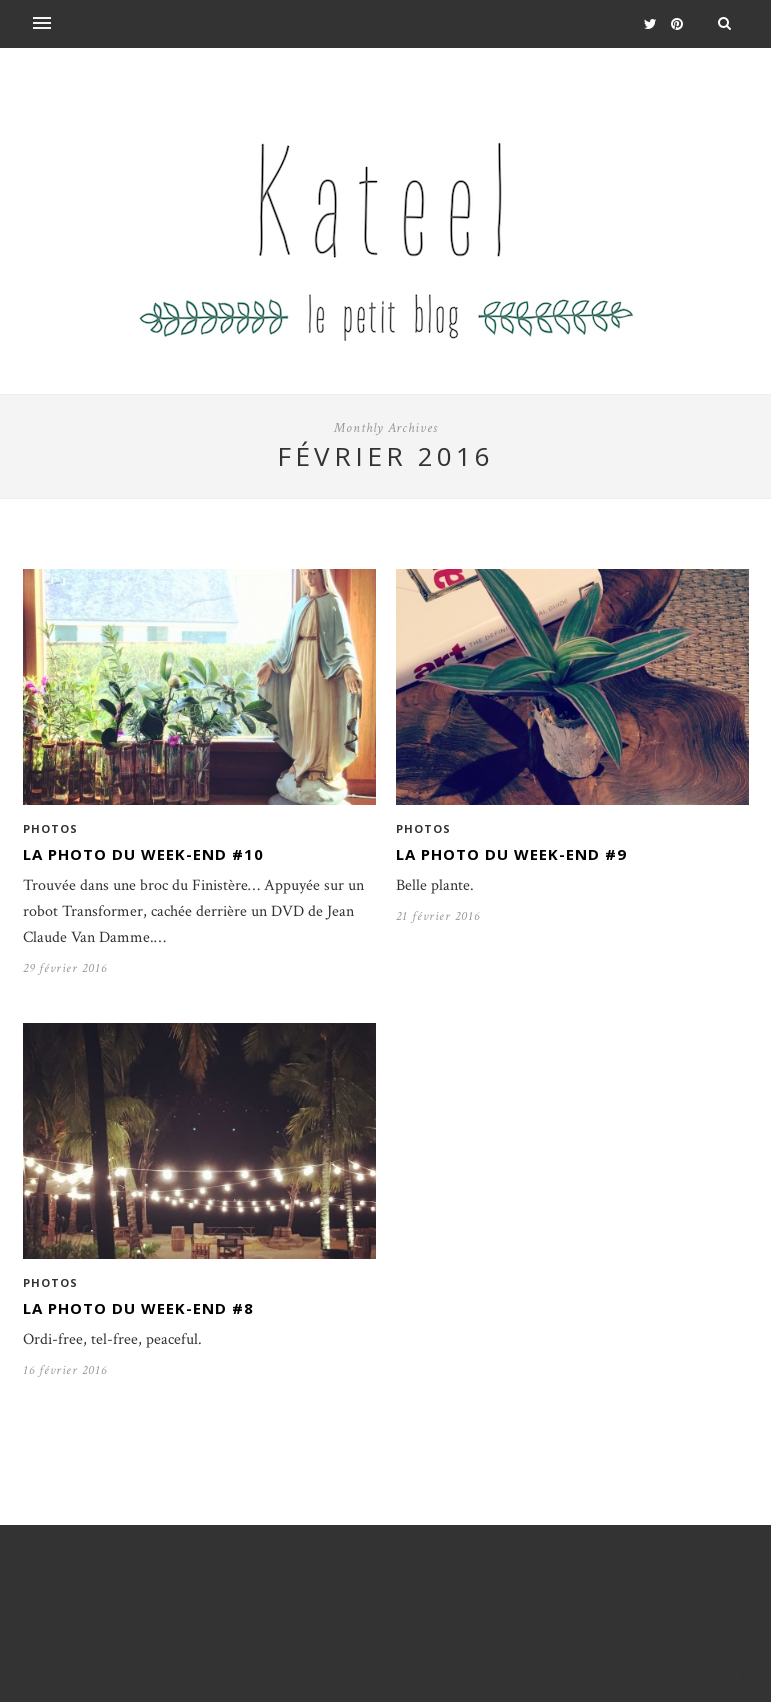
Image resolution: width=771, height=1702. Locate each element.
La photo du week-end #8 (138, 1308)
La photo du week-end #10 (143, 854)
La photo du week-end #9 (511, 854)
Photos (50, 828)
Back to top (697, 1676)
